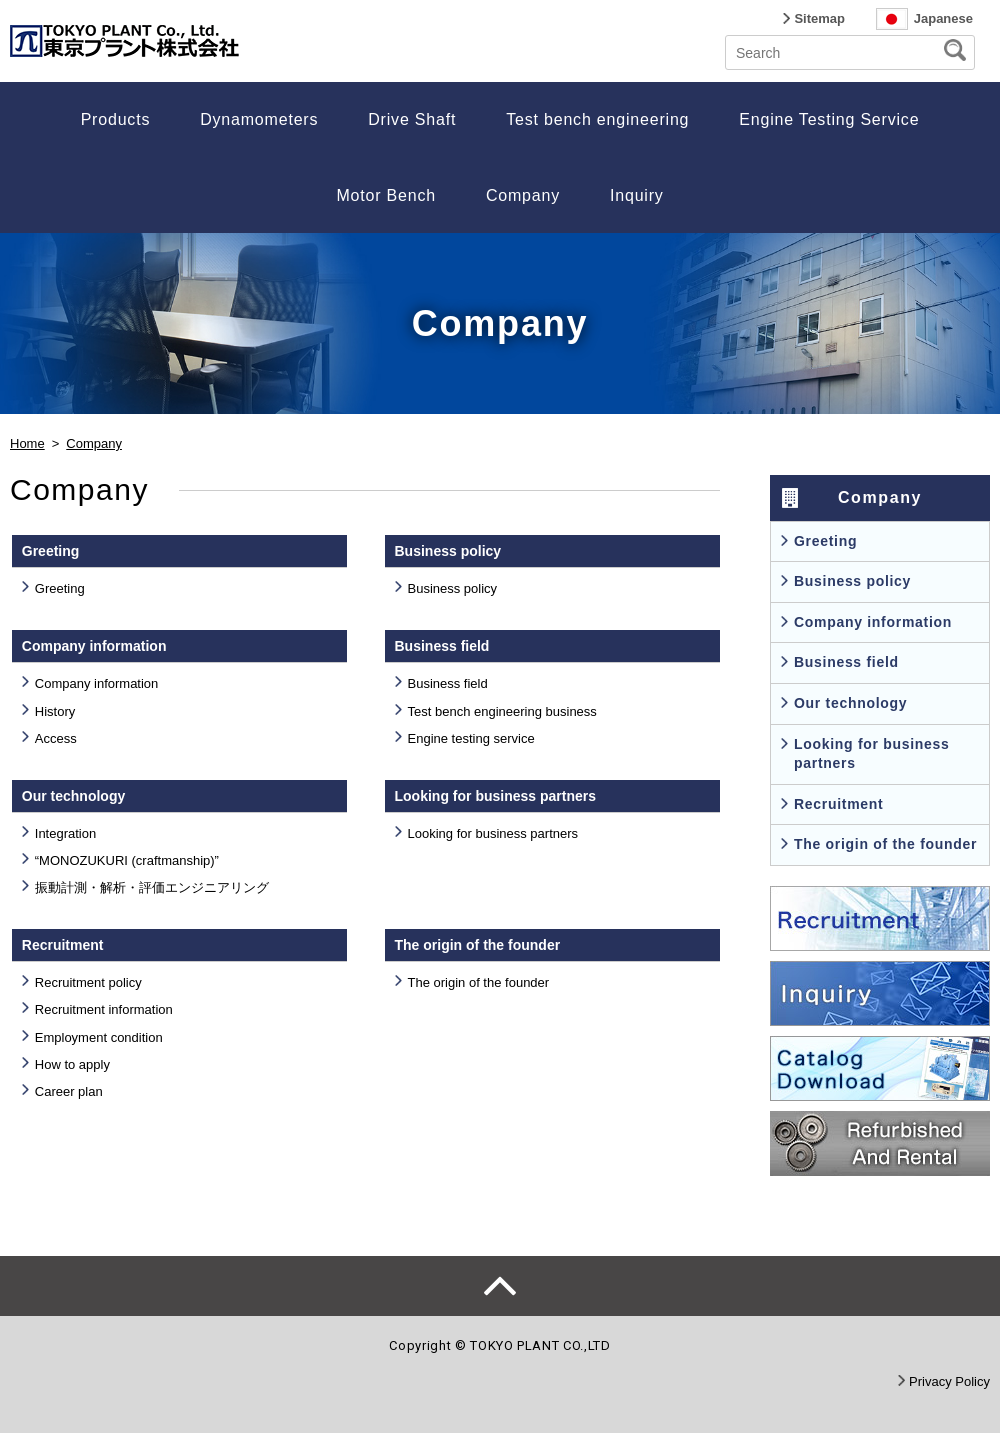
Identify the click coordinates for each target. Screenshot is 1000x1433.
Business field (448, 683)
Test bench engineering (597, 119)
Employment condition (99, 1037)
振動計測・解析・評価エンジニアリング (152, 887)
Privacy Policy (949, 1381)
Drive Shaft (412, 119)
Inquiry (637, 195)
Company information (97, 683)
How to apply (72, 1064)
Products (116, 119)
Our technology (850, 703)
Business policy (453, 588)
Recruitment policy (88, 982)
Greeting (60, 588)
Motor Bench (386, 195)
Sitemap (819, 18)
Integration (65, 833)
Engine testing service (471, 738)
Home (27, 443)
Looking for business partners (493, 833)
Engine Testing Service (829, 119)
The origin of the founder (479, 982)
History (55, 711)
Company (523, 195)
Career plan (69, 1091)
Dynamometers (259, 119)
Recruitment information (104, 1009)
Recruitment (838, 804)
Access (56, 738)
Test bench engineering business (502, 711)
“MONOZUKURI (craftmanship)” (127, 860)
